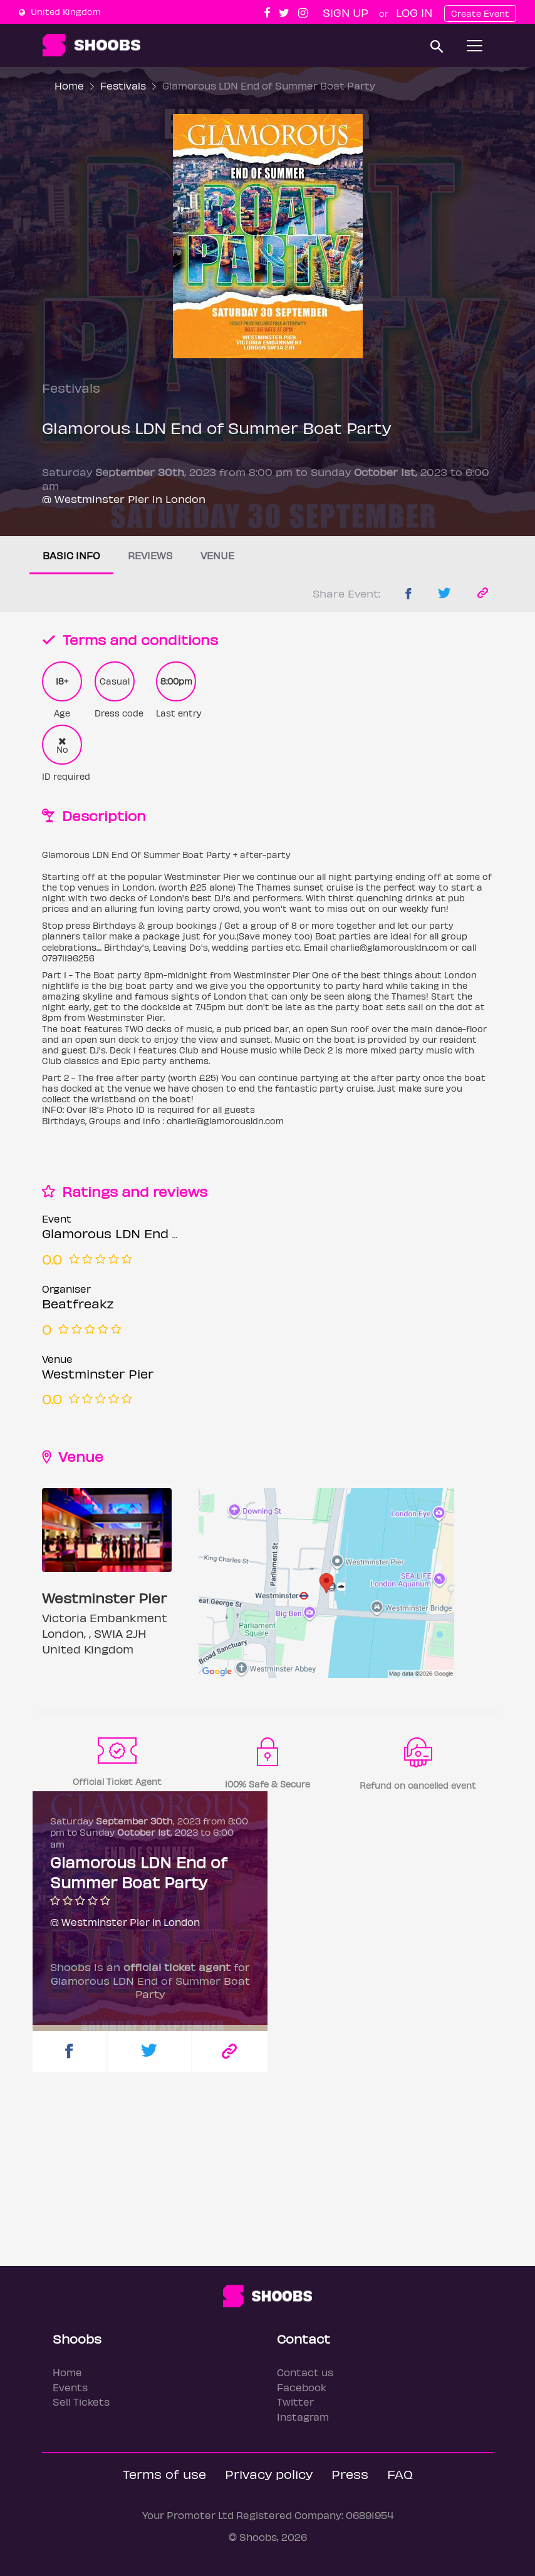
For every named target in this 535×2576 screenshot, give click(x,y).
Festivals (123, 85)
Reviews (150, 555)
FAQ (400, 2473)
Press (349, 2473)
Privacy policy (269, 2473)
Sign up (345, 12)
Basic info (71, 555)
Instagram (303, 2417)
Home (69, 85)
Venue (217, 555)
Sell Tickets (81, 2402)
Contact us (305, 2372)
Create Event (480, 13)
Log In (414, 12)
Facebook (301, 2387)
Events (70, 2387)
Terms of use (164, 2473)
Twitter (295, 2402)
